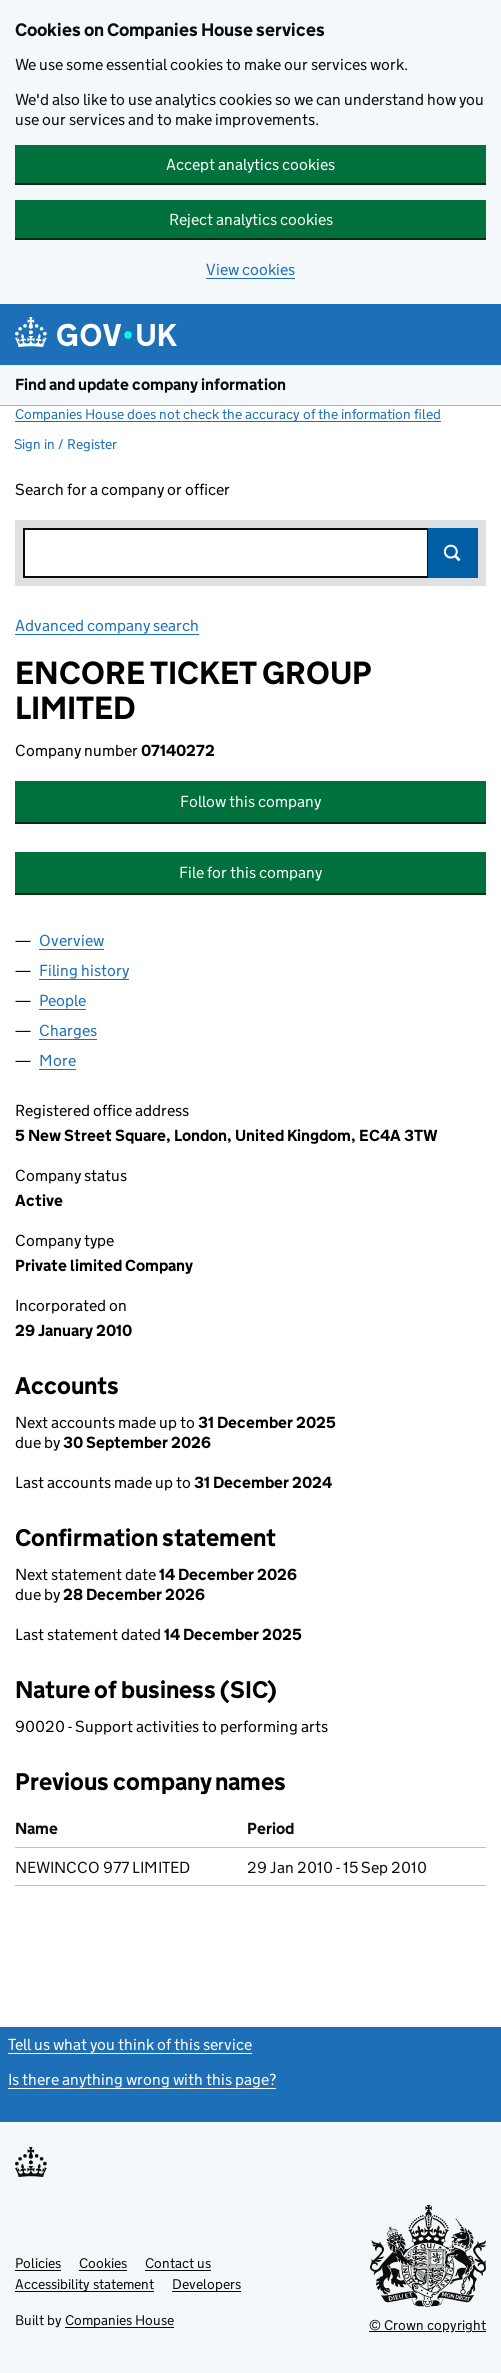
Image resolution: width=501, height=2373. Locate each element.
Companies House (119, 2320)
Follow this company (250, 801)
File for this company (250, 872)
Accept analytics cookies (250, 164)
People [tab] (62, 1000)
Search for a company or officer (122, 489)
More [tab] (57, 1060)
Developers (206, 2284)
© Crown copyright (427, 2325)
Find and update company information (150, 384)
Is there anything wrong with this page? (142, 2079)
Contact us (178, 2263)
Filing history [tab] (84, 970)
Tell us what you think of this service (130, 2044)
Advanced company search (107, 625)
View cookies (250, 269)
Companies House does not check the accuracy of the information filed (228, 414)
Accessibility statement (84, 2284)
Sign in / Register (65, 444)
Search (453, 553)
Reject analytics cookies (251, 219)
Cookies (103, 2263)
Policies (38, 2263)
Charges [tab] (68, 1030)
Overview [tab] (71, 940)
